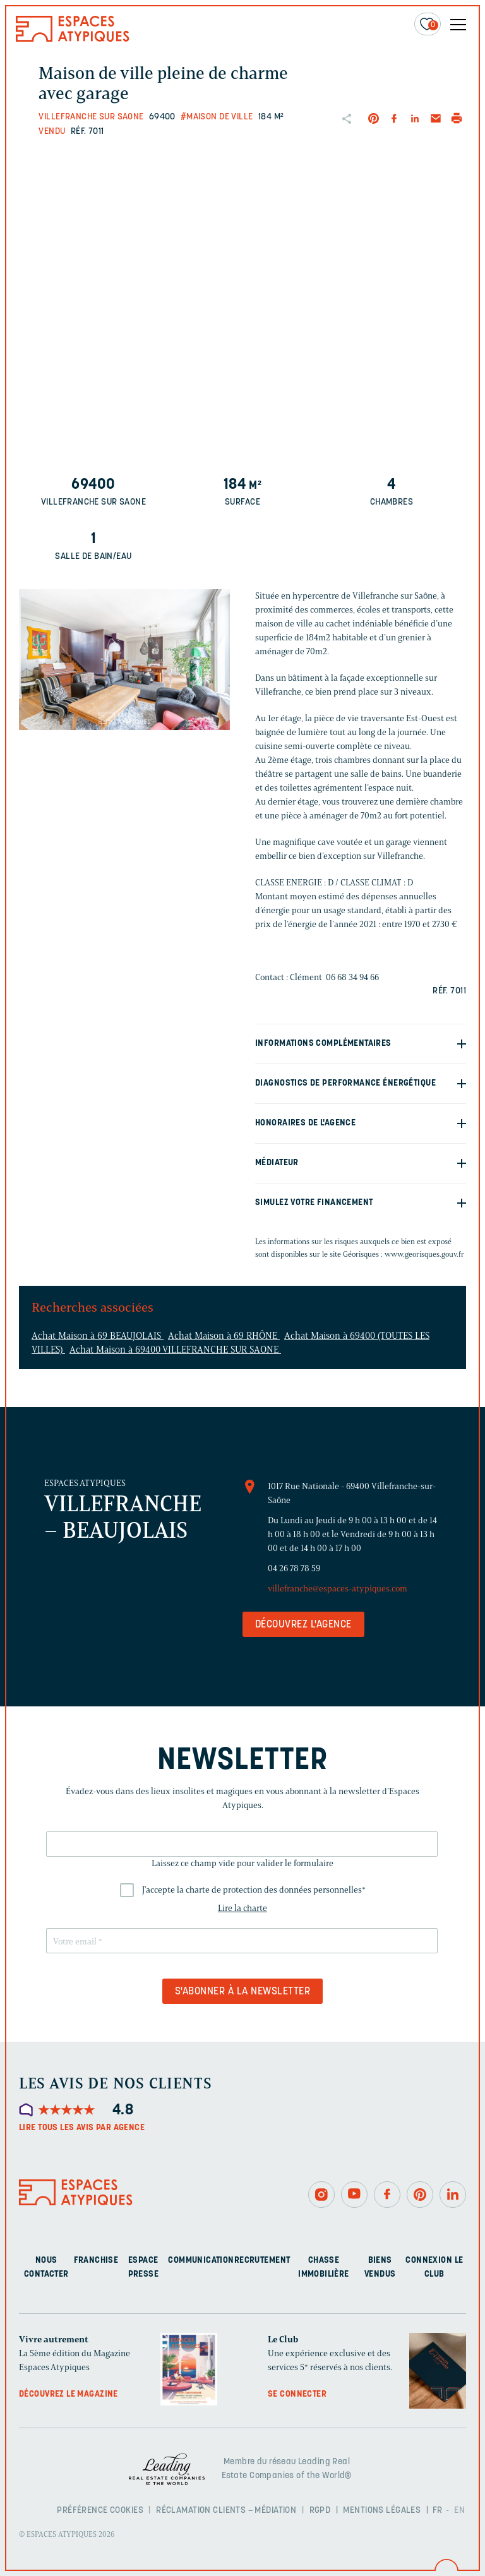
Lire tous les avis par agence (82, 2128)
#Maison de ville (217, 117)
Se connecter (297, 2394)
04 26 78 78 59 (294, 1568)
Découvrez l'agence (303, 1625)
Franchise (96, 2260)
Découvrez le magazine (68, 2394)
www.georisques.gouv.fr (424, 1254)
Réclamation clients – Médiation (226, 2510)
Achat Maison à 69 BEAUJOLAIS (98, 1335)
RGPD (320, 2510)
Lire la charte (242, 1908)
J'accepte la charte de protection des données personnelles (254, 1889)
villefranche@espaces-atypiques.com (337, 1588)
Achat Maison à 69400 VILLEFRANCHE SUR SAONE (175, 1349)
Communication (201, 2260)
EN (459, 2510)
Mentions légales (382, 2510)
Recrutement (262, 2260)
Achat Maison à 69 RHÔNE (224, 1335)
